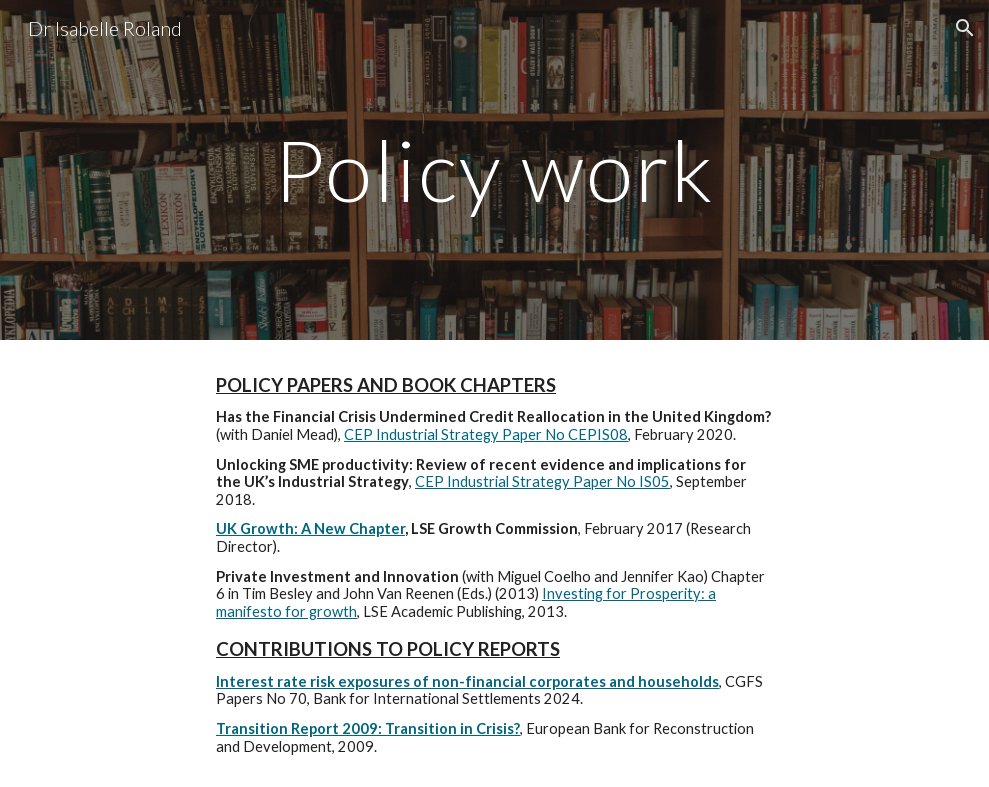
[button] (965, 28)
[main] (494, 169)
